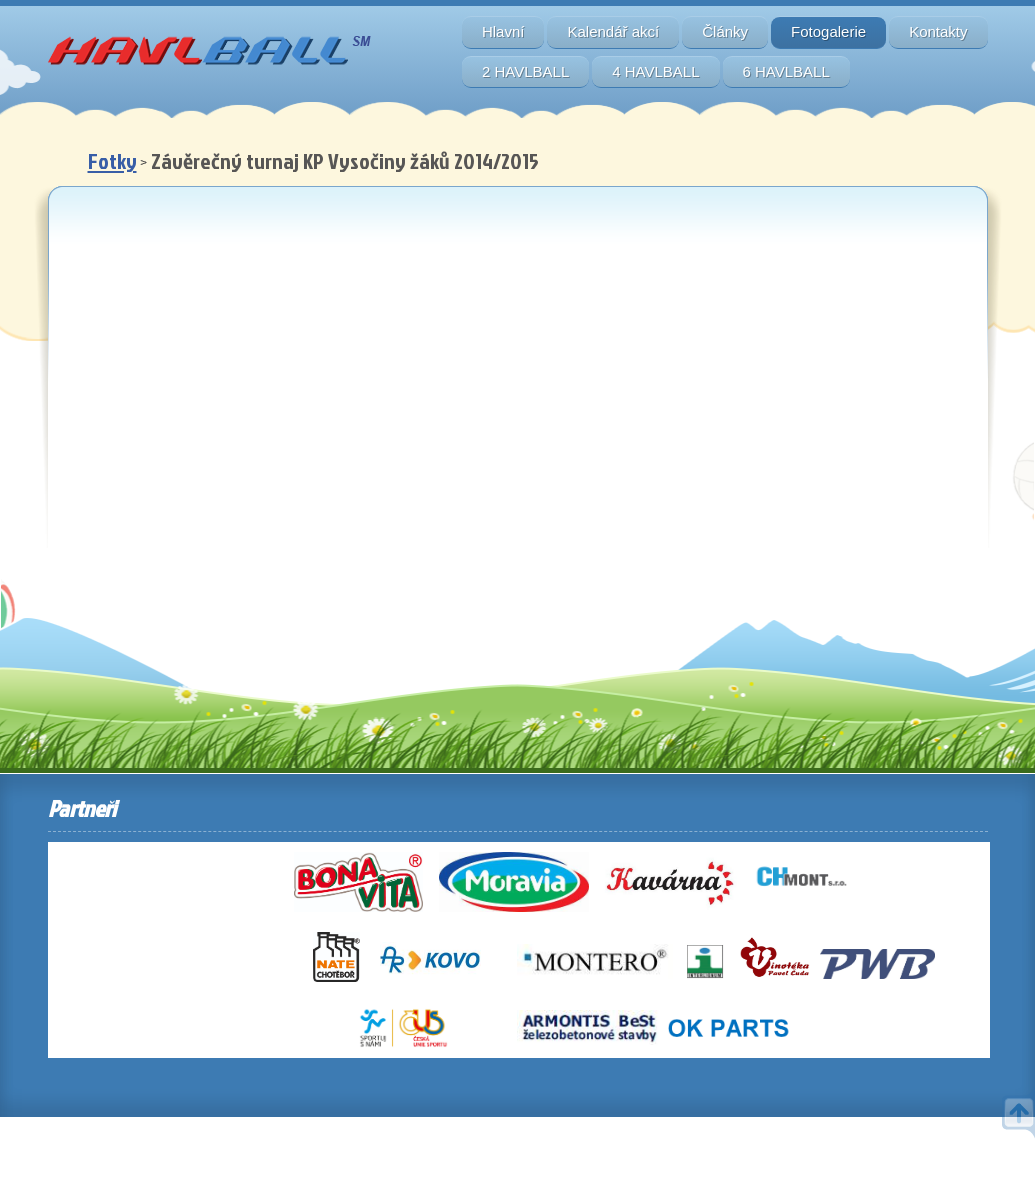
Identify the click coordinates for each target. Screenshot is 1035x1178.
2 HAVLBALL (525, 71)
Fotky (112, 160)
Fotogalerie (828, 31)
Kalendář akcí (613, 31)
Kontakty (938, 31)
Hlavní (503, 31)
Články (725, 31)
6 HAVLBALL (786, 71)
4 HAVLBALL (655, 71)
